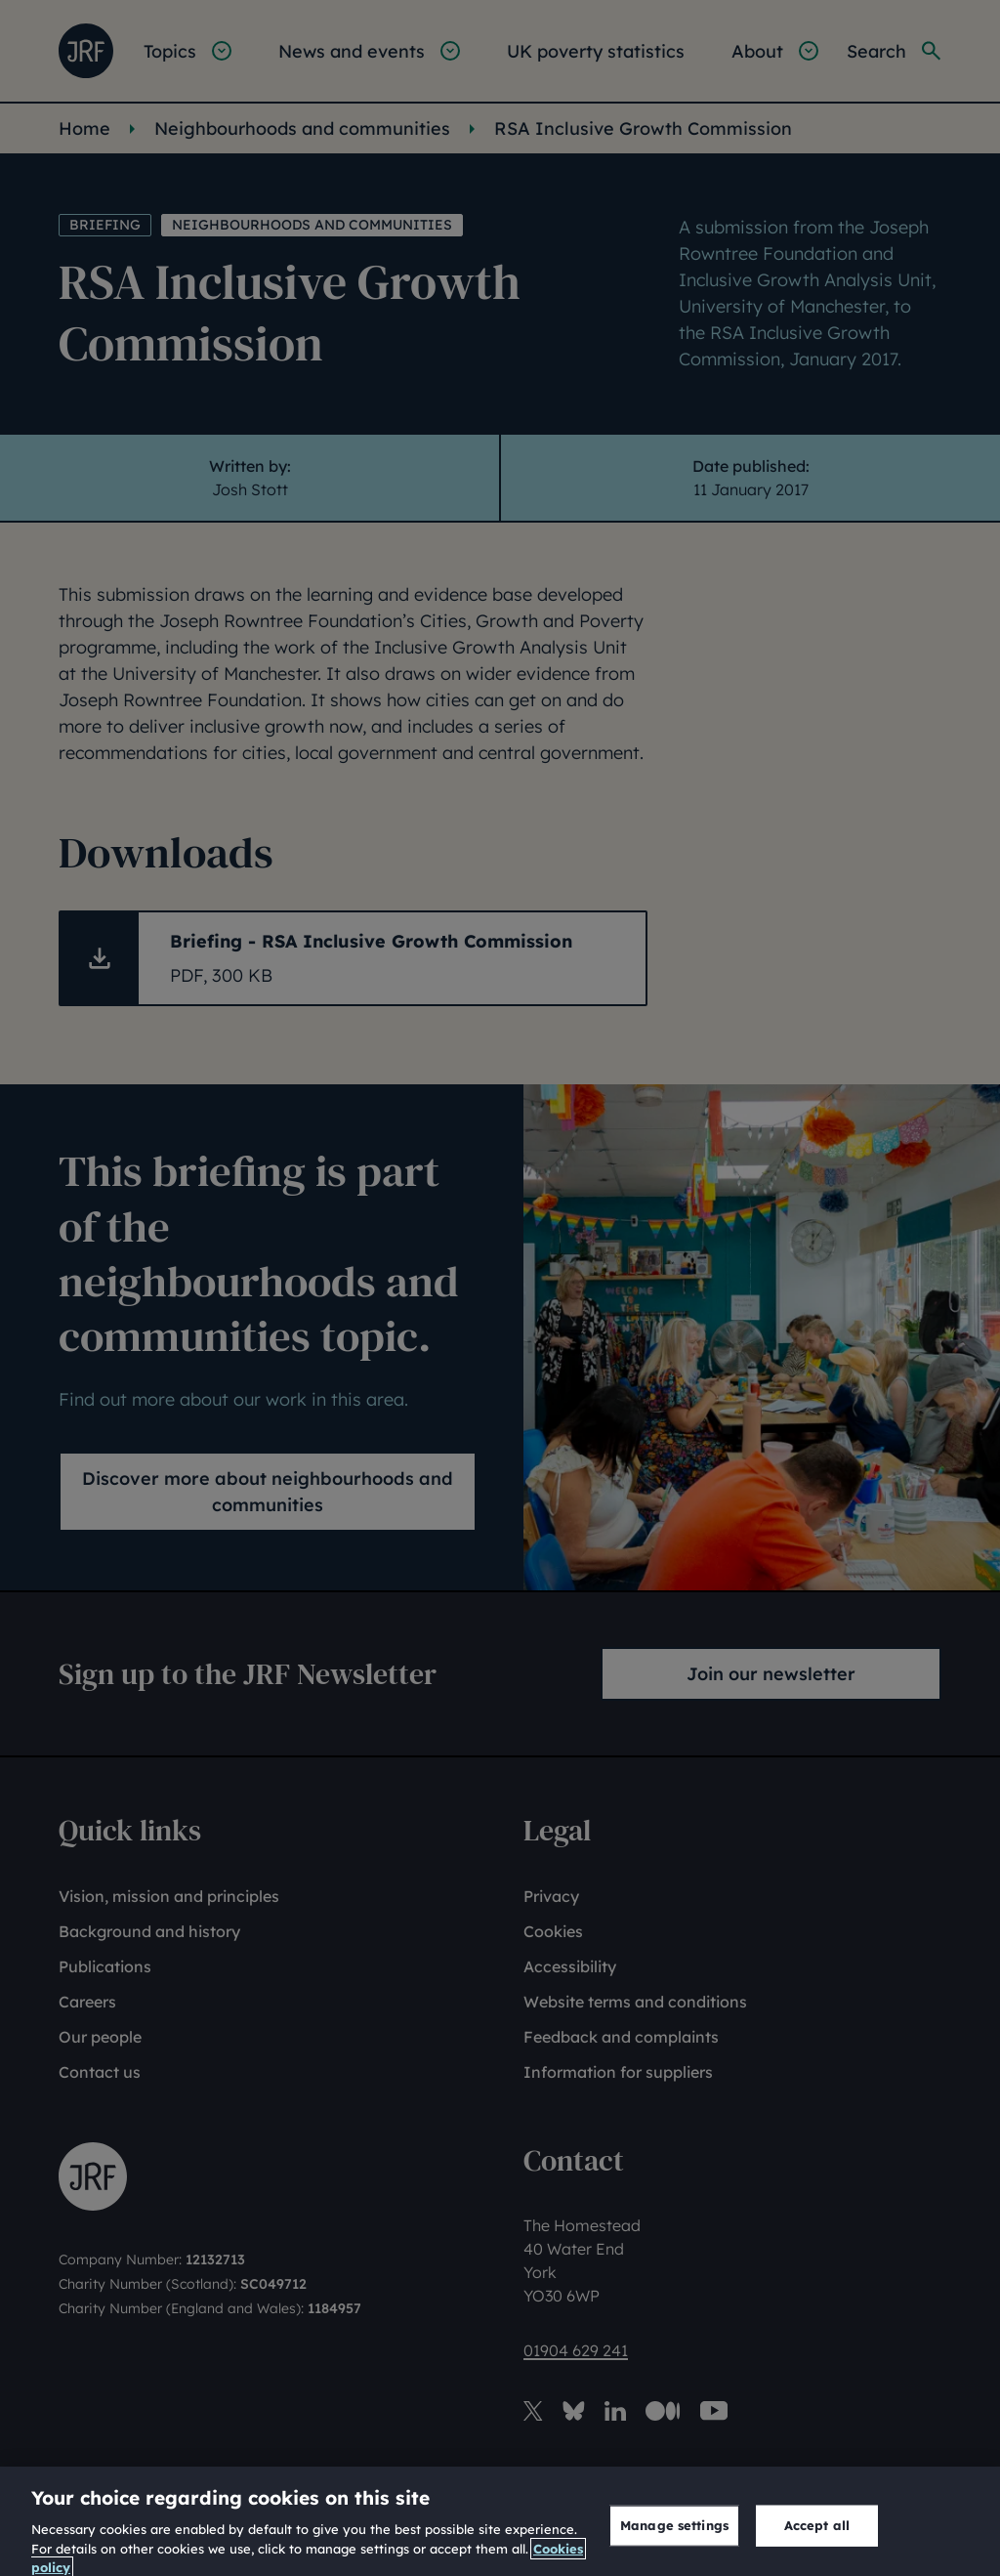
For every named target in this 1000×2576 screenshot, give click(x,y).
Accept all (817, 2539)
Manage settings (674, 2539)
